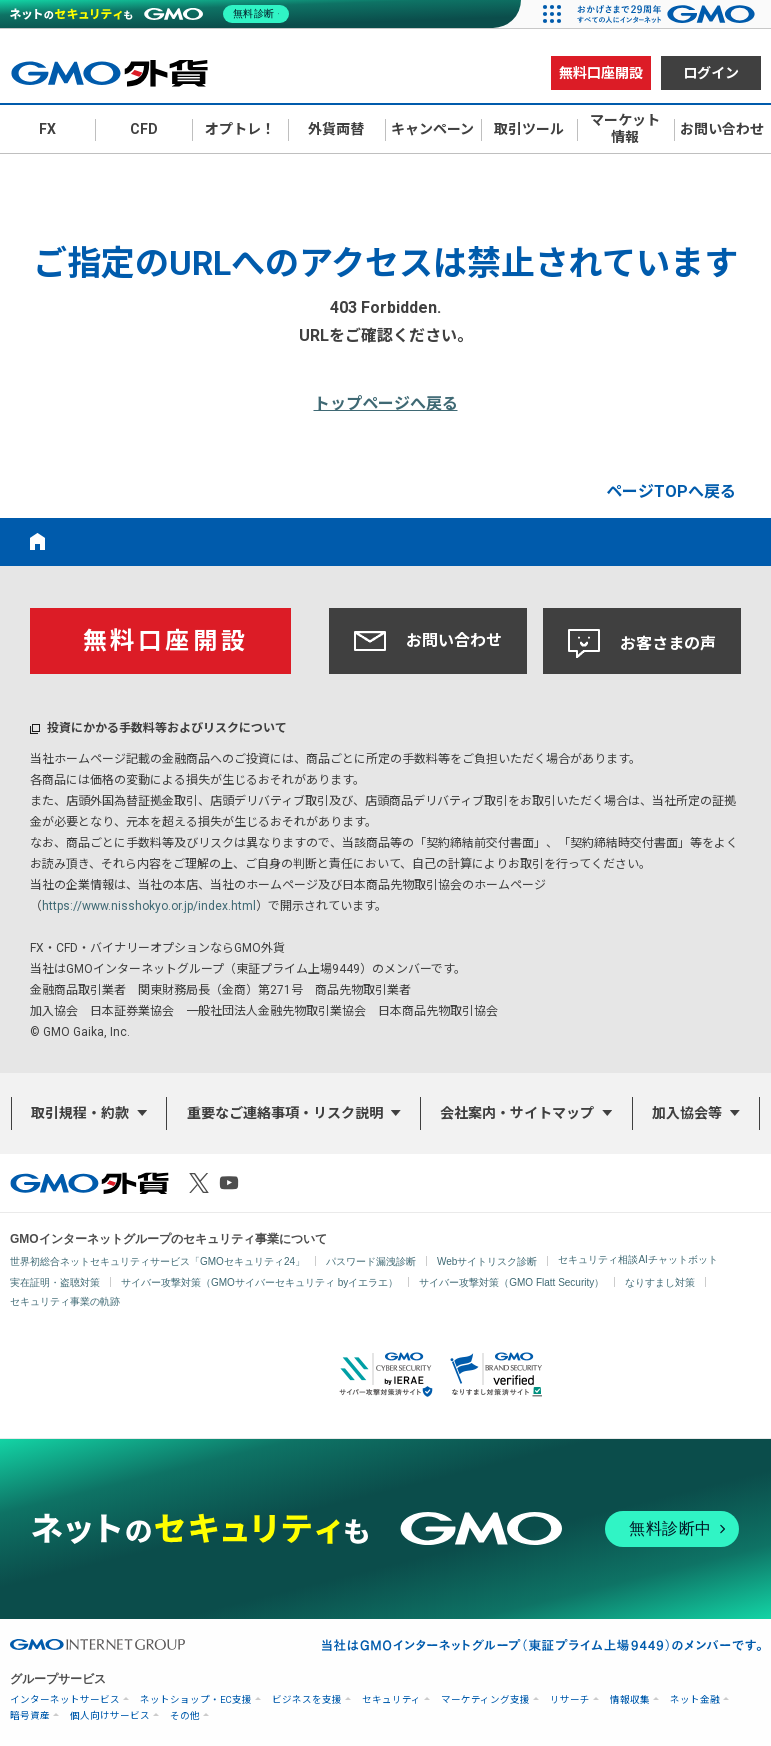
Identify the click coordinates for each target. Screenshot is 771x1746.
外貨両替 (336, 129)
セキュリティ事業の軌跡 (65, 1301)
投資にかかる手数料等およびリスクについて (167, 728)
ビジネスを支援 (307, 1699)
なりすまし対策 (660, 1282)
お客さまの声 (642, 644)
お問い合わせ (428, 641)
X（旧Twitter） (199, 1183)
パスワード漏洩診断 (371, 1261)
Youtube (229, 1183)
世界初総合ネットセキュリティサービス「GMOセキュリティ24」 (157, 1261)
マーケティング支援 (485, 1699)
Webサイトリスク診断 (487, 1261)
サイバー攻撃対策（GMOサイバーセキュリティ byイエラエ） (259, 1282)
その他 (185, 1715)
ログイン (711, 73)
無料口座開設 (601, 73)
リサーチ (570, 1699)
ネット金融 (695, 1699)
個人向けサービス (110, 1715)
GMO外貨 (89, 1183)
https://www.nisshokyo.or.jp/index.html (149, 906)
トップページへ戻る (386, 403)
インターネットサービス (65, 1699)
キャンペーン (432, 129)
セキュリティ (391, 1699)
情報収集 (630, 1699)
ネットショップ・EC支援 (196, 1699)
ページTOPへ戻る (671, 491)
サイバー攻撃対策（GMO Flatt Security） (511, 1282)
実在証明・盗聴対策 (55, 1282)
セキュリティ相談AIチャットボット (637, 1259)
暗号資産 (30, 1715)
